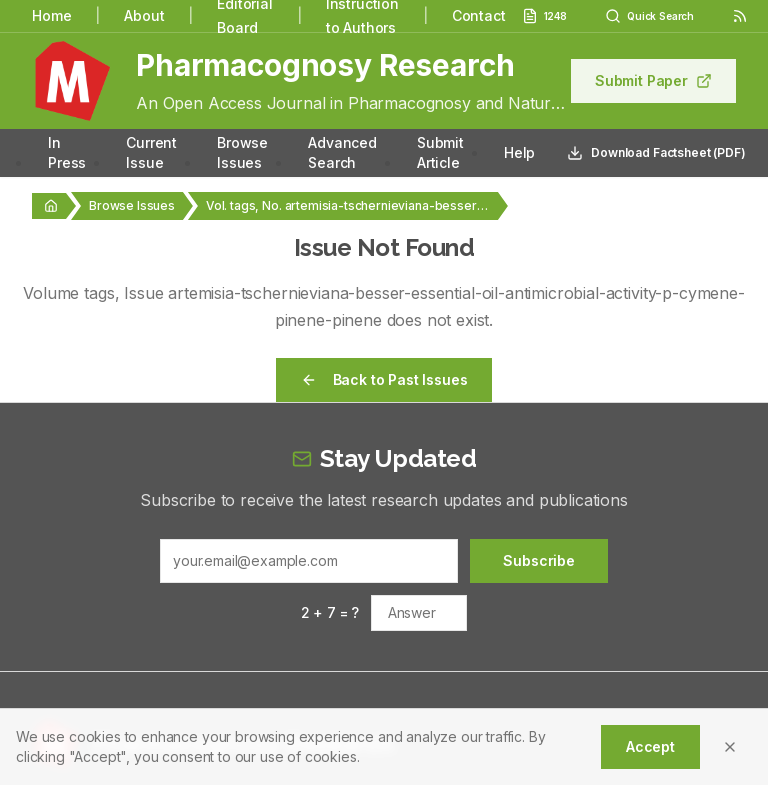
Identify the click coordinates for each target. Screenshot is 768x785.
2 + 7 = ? (330, 612)
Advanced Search (342, 152)
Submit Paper (653, 80)
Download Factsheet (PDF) (656, 153)
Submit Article (440, 152)
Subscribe (539, 560)
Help (519, 152)
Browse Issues (242, 152)
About (144, 15)
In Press (67, 152)
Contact (479, 15)
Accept (650, 746)
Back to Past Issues (384, 379)
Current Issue (151, 152)
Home (51, 15)
